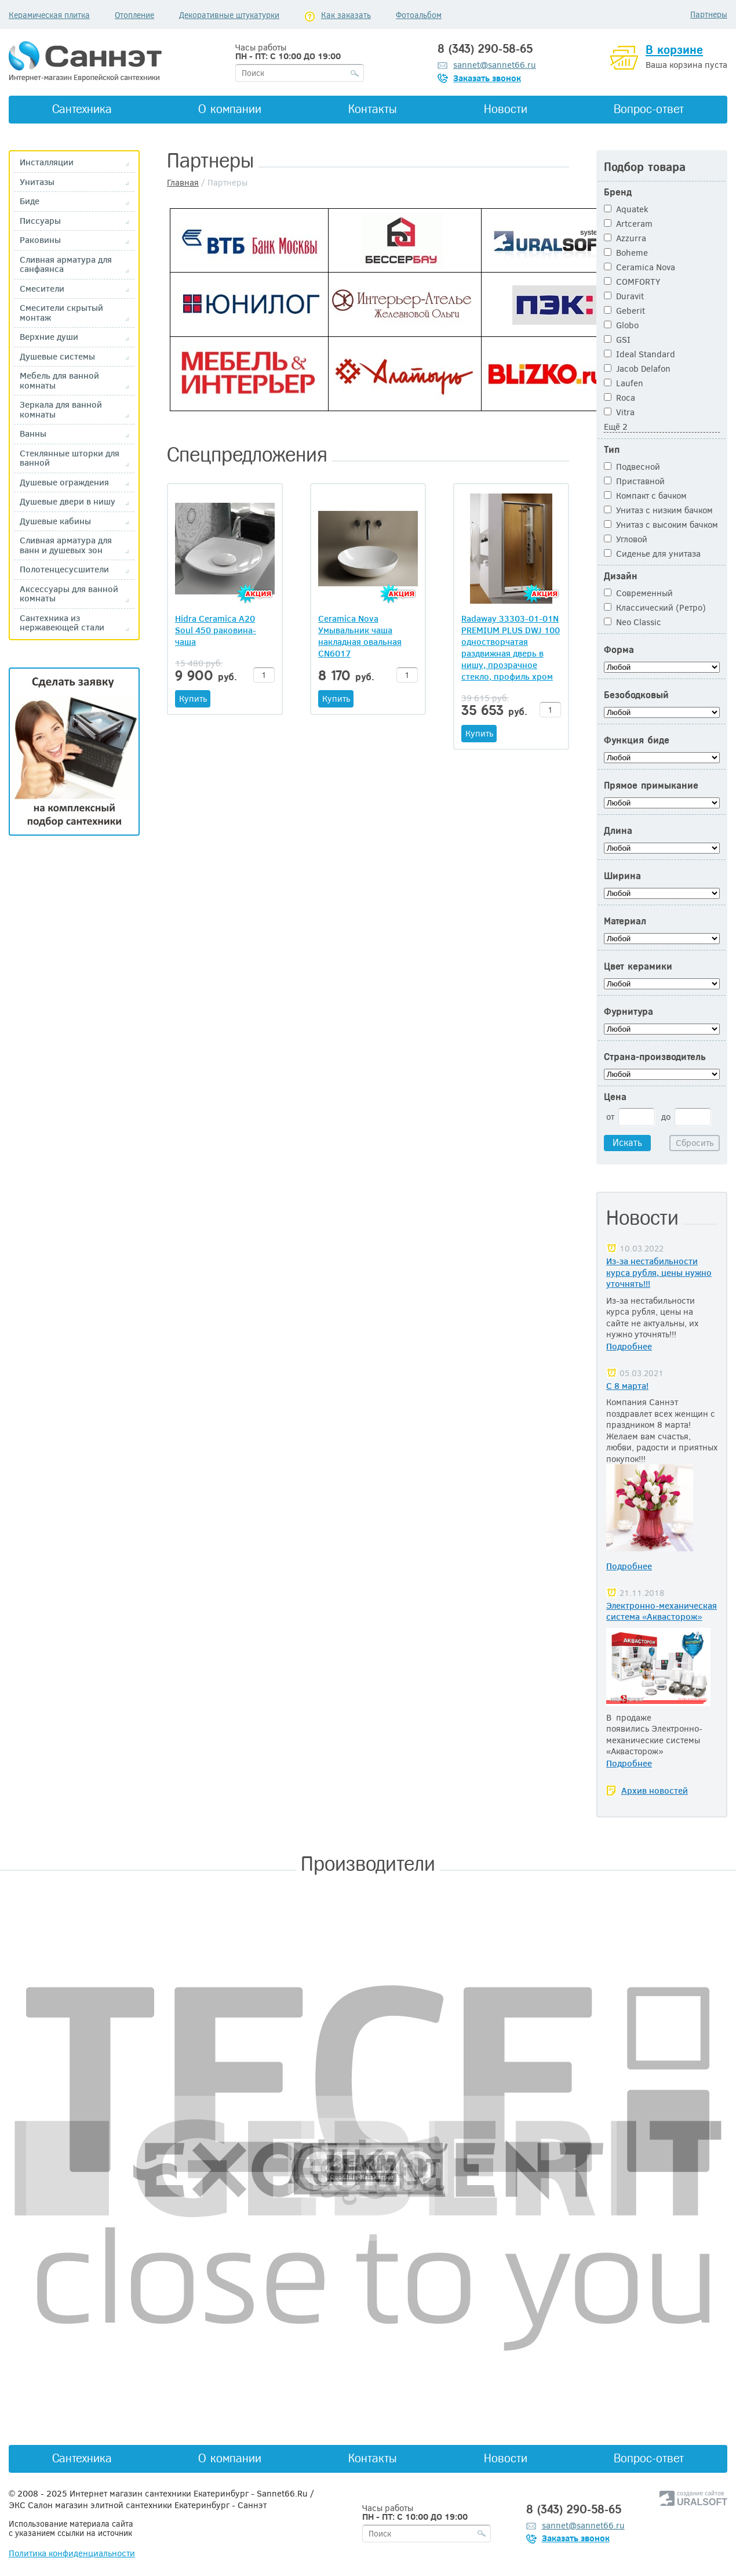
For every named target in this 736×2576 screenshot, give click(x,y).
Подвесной (632, 466)
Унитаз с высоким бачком (661, 524)
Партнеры (708, 14)
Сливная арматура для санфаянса (66, 264)
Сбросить (694, 1142)
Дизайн (620, 576)
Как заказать (346, 14)
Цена (615, 1097)
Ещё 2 (616, 426)
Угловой (625, 539)
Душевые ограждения (64, 482)
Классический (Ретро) (655, 607)
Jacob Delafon (637, 368)
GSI (617, 339)
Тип (612, 450)
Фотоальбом (419, 14)
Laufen (623, 383)
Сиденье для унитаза (652, 553)
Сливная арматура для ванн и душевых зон (66, 544)
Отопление (134, 14)
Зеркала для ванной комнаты (61, 409)
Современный (638, 592)
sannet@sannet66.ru (494, 64)
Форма (619, 650)
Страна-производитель (654, 1057)
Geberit (624, 310)
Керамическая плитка (49, 14)
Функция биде (636, 740)
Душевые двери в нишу (67, 501)
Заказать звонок (487, 78)
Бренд (618, 192)
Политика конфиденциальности (72, 2553)
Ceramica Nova (639, 267)
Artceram (628, 223)
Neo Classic (632, 621)
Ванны (33, 433)
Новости (505, 109)
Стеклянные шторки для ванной (69, 457)
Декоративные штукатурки (229, 14)
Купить (193, 698)
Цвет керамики (638, 966)
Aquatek (626, 209)
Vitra (619, 412)
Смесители (42, 288)
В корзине (674, 49)
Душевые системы (57, 356)
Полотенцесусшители (64, 569)
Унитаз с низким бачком (658, 510)
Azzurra (625, 238)
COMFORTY (632, 281)
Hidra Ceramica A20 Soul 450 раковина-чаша (215, 629)
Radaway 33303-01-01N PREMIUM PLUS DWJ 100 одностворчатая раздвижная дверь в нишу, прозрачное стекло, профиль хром (510, 647)
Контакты (372, 109)
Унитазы (37, 182)
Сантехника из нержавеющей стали (62, 622)
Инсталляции (47, 162)
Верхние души (49, 337)
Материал (625, 921)
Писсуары (40, 221)
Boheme (626, 252)
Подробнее (629, 1346)
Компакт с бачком (645, 495)
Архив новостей (654, 1790)
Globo (621, 325)
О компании (229, 109)
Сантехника (82, 109)
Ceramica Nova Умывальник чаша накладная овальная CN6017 (360, 635)
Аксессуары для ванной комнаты (69, 593)
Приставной (634, 481)
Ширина (622, 876)
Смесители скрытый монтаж (61, 312)
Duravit (624, 296)
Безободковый (636, 695)
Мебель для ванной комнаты (59, 380)
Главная (183, 182)
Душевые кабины (55, 521)
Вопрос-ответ (649, 109)
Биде (29, 201)
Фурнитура (628, 1012)
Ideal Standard (639, 354)
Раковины (40, 240)
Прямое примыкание (651, 785)
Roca (619, 397)
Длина (618, 831)
